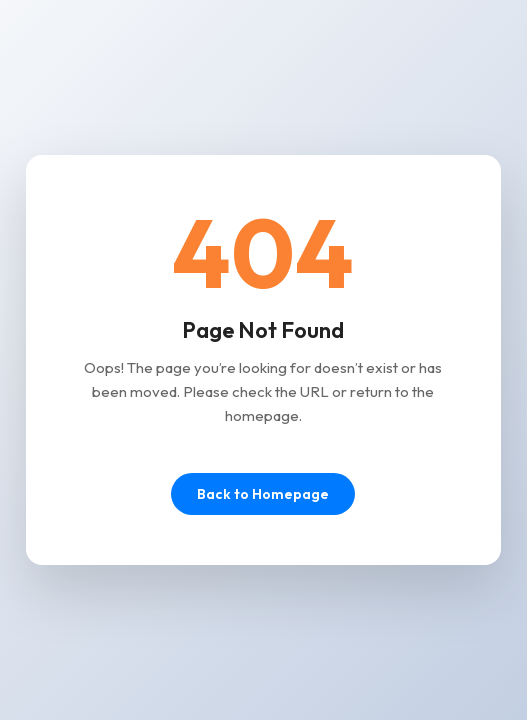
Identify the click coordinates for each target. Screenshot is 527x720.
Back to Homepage (263, 494)
